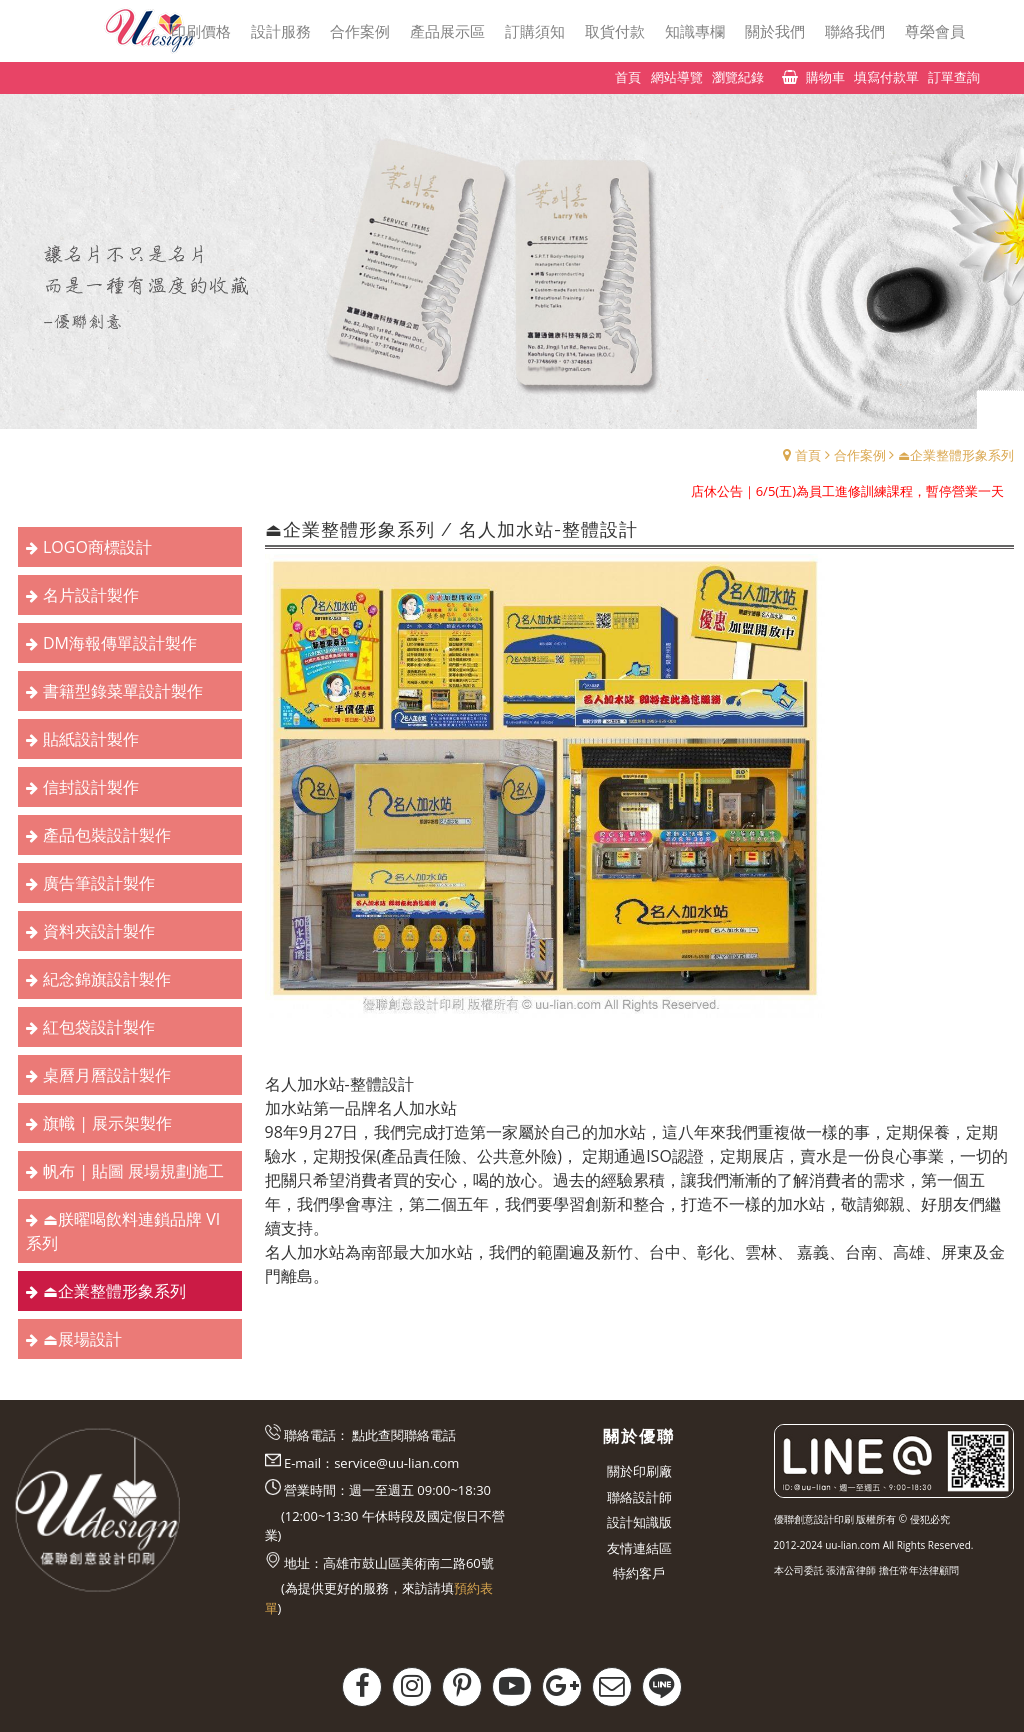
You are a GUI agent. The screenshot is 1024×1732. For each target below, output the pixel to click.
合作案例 (860, 455)
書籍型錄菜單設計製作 (123, 691)
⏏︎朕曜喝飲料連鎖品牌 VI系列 (123, 1231)
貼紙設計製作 (91, 739)
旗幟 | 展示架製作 (107, 1123)
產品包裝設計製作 (107, 835)
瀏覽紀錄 (738, 77)
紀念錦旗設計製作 (107, 979)
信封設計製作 (91, 787)
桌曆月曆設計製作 (107, 1075)
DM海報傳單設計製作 (120, 643)
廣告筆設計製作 (99, 883)
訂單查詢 (954, 77)
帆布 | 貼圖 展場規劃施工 (133, 1171)
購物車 (825, 77)
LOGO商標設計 (97, 547)
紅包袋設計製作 (99, 1027)
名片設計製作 (91, 595)
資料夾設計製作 (99, 931)
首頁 (808, 455)
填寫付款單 (886, 77)
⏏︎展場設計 (82, 1339)
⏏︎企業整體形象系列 (956, 455)
